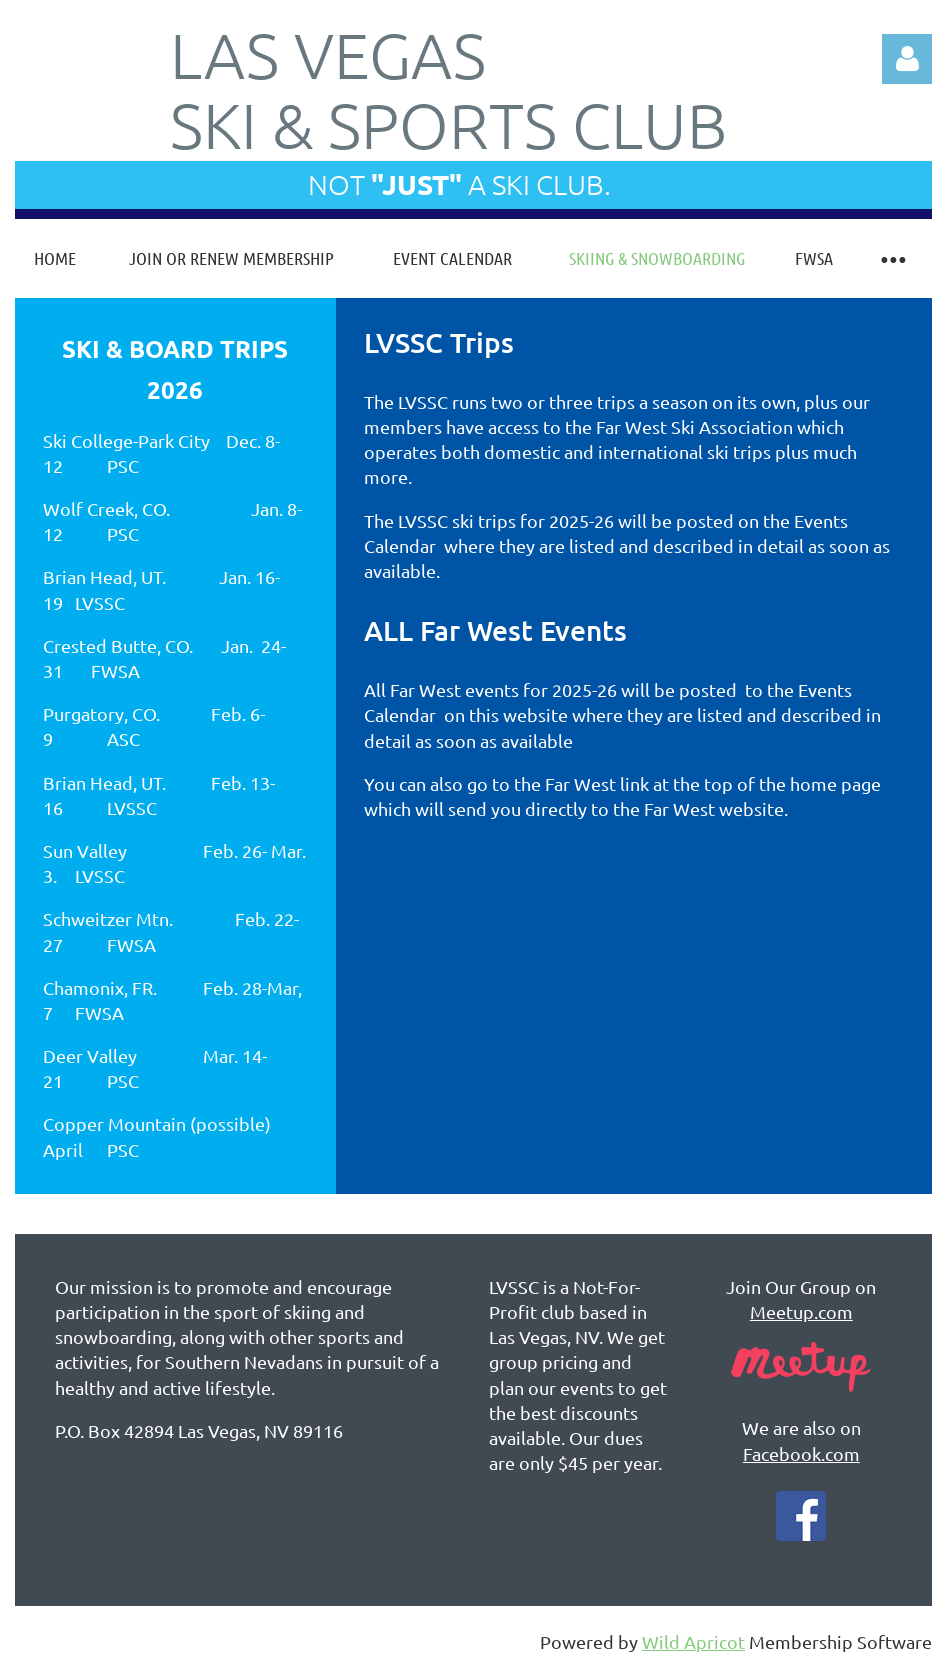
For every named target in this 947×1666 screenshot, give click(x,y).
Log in (907, 59)
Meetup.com (801, 1311)
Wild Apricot (693, 1641)
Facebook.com (801, 1453)
